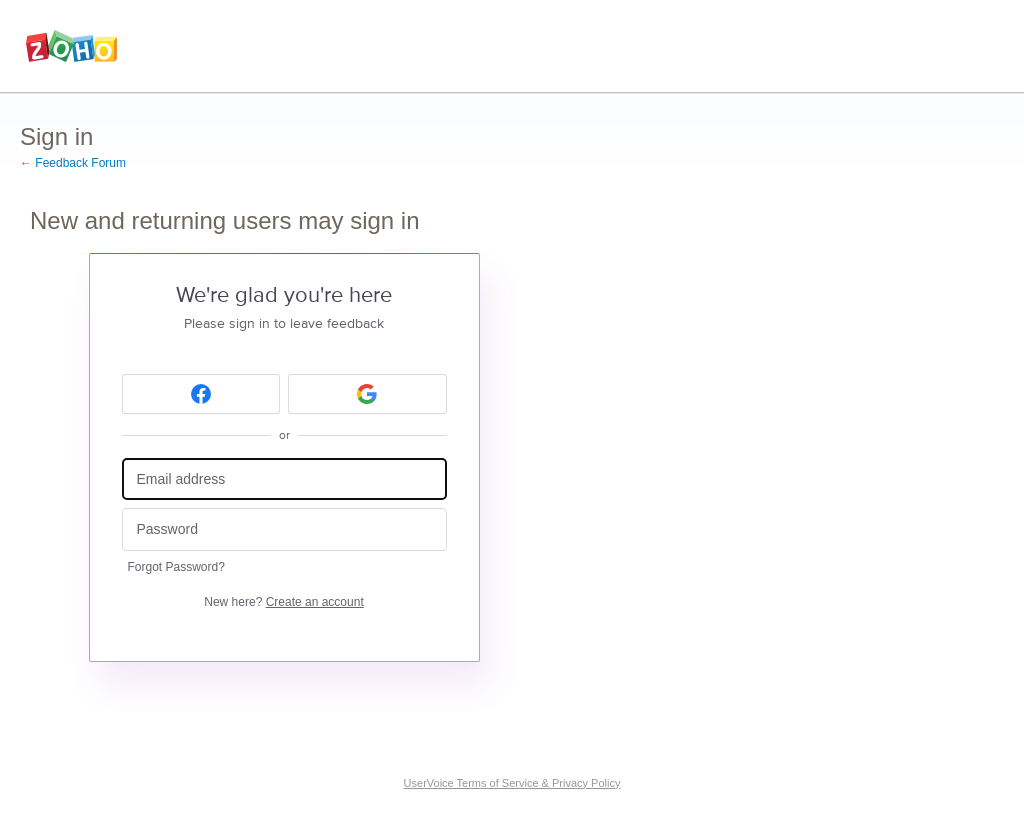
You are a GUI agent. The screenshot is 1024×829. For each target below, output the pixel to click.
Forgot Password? (176, 567)
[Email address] (284, 479)
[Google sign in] (367, 394)
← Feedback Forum (73, 163)
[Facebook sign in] (201, 394)
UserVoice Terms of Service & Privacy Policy (512, 783)
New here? (283, 602)
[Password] (284, 529)
